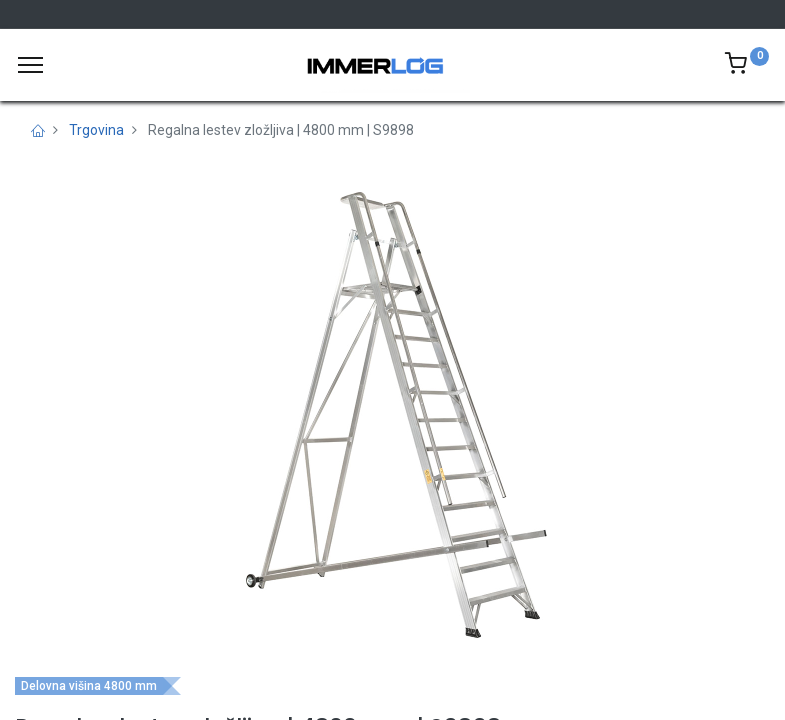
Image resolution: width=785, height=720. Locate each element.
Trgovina (96, 130)
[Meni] (30, 65)
